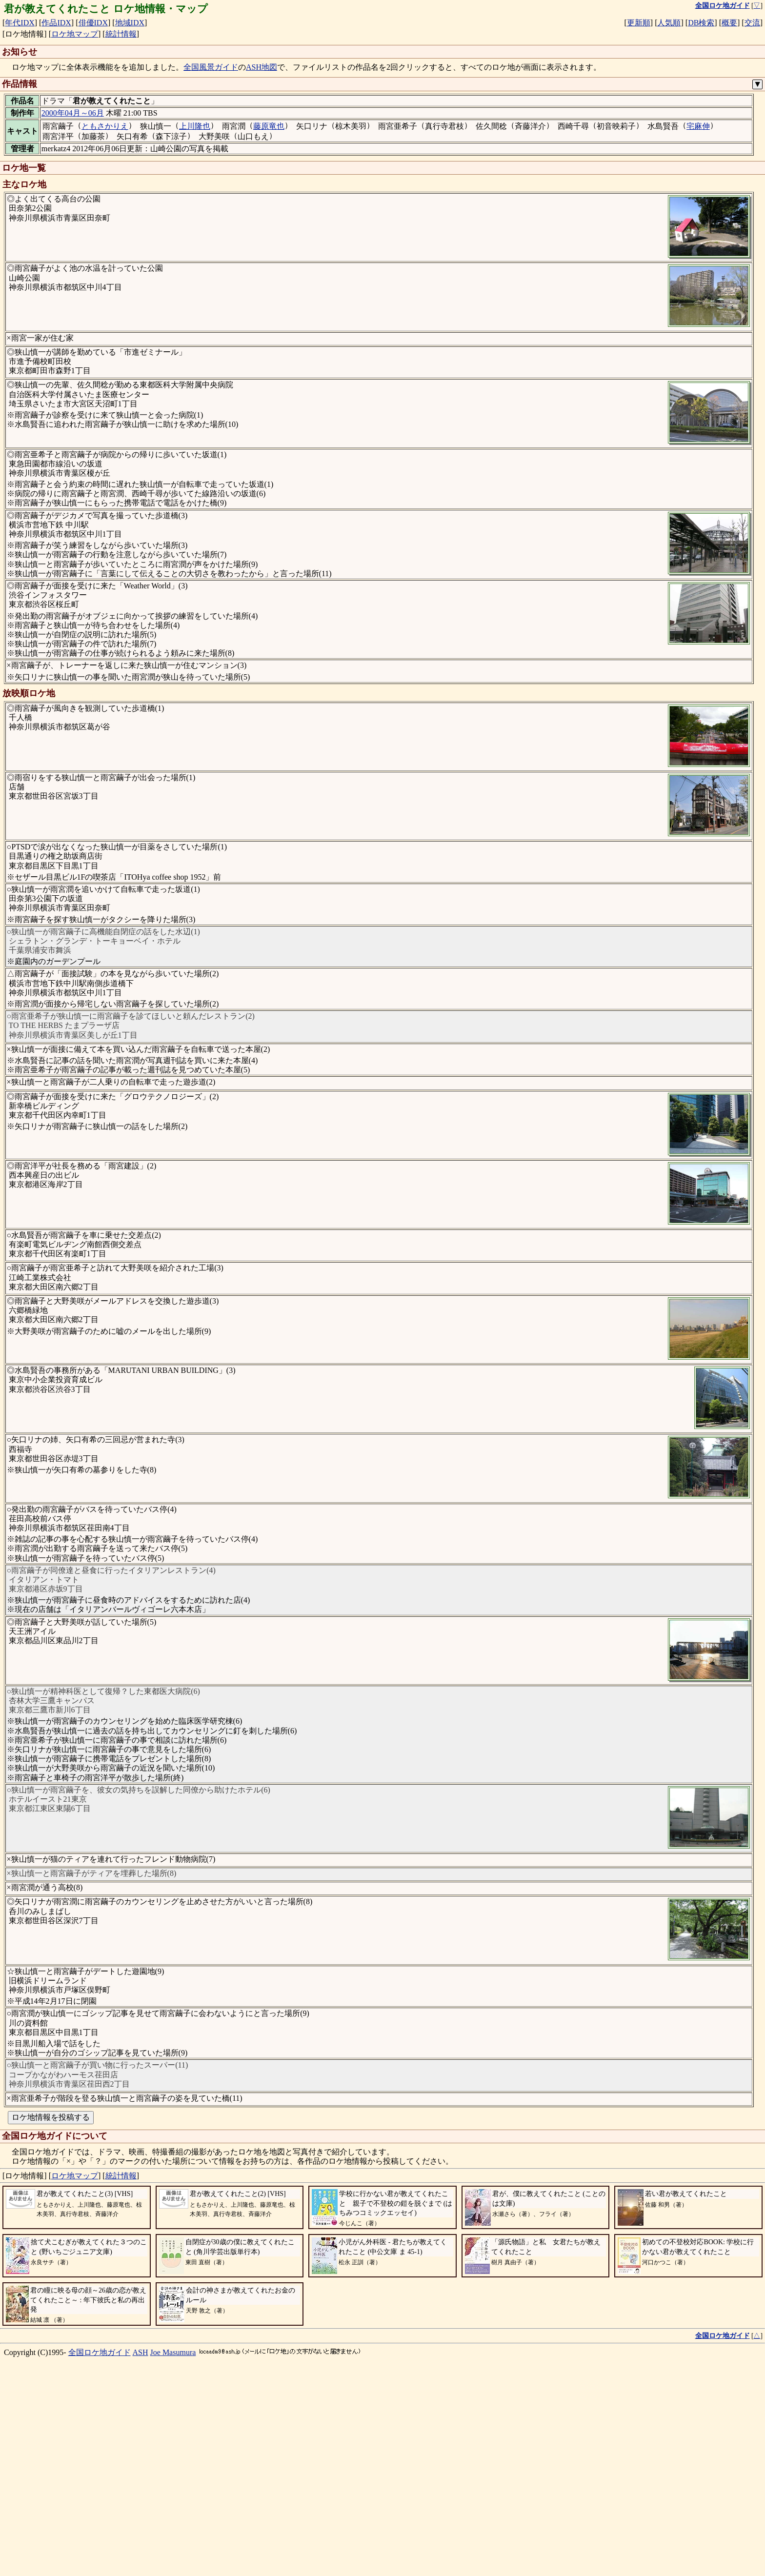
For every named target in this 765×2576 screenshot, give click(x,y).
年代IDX (19, 23)
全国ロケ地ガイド (99, 2550)
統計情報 (121, 34)
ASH (140, 2550)
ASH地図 (261, 67)
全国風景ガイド (210, 67)
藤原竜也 (268, 126)
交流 (752, 23)
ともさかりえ (104, 126)
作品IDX (56, 23)
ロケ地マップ (74, 34)
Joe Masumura (173, 2550)
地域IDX (129, 23)
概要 (729, 23)
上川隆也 (194, 126)
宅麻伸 (698, 126)
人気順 (669, 23)
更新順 (638, 23)
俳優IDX (93, 23)
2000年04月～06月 (72, 113)
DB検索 (701, 23)
